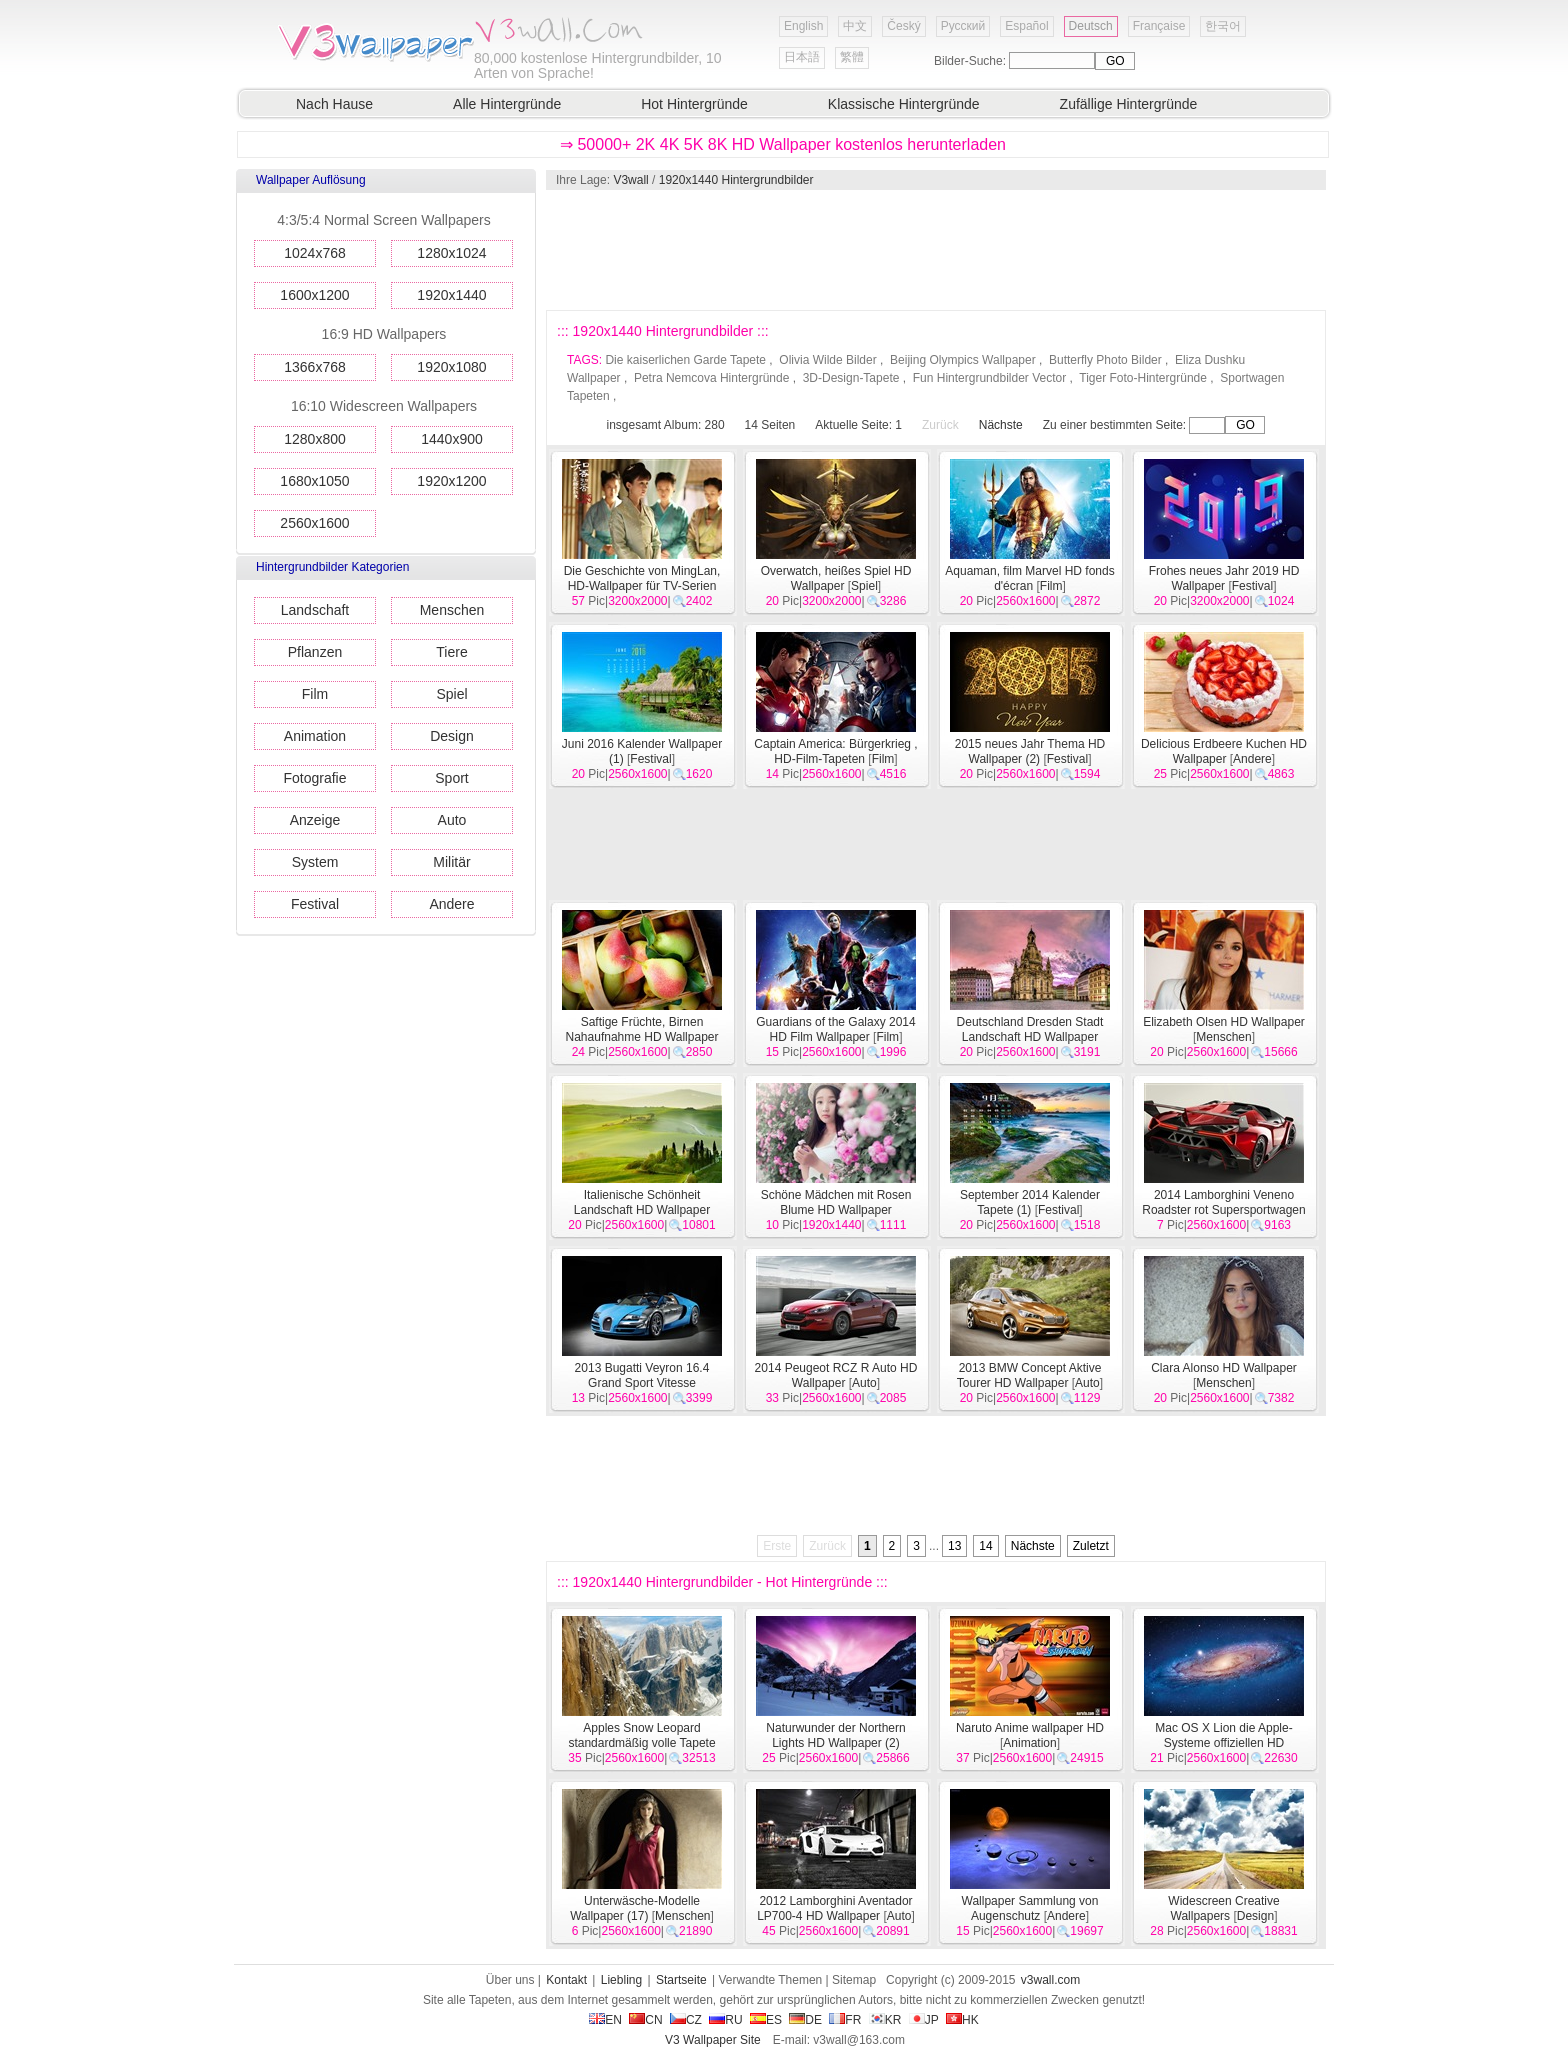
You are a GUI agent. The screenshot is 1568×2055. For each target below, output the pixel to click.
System (315, 862)
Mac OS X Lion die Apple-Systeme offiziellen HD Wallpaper (1223, 1743)
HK (962, 2020)
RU (725, 2020)
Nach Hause (334, 104)
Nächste (1001, 425)
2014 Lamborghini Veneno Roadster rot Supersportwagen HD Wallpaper (1223, 1210)
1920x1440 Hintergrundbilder (736, 180)
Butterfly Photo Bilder (1105, 360)
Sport (451, 778)
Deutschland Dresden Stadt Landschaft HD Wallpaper (1030, 1029)
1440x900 (452, 439)
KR (885, 2020)
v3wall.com (1050, 1980)
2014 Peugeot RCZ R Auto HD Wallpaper (836, 1375)
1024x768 (315, 253)
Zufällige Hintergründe (1129, 104)
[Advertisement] (935, 250)
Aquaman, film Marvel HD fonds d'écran (1029, 578)
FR (845, 2020)
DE (805, 2020)
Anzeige (315, 820)
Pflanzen (315, 652)
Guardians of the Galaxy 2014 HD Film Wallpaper (835, 1029)
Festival (315, 904)
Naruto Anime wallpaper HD (1030, 1728)
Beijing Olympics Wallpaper (963, 360)
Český (903, 26)
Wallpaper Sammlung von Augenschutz (1030, 1908)
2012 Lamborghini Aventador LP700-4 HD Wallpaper (834, 1908)
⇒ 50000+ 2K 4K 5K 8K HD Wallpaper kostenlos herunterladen (783, 144)
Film (315, 694)
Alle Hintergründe (507, 104)
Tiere (451, 652)
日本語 (802, 57)
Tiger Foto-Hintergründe (1143, 378)
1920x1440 (451, 295)
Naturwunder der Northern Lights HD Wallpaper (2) (835, 1735)
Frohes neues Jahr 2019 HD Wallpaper (1224, 578)
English (803, 26)
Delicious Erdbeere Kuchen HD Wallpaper (1224, 751)
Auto (452, 820)
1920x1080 (451, 367)
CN (645, 2020)
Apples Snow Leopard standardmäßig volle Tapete (641, 1735)
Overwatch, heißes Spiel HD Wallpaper (836, 578)
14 (985, 1546)
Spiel (451, 694)
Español (1026, 26)
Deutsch (1091, 26)
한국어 (1223, 26)
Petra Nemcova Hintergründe (711, 378)
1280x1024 (451, 253)
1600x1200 (314, 295)
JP (924, 2020)
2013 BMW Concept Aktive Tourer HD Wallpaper (1029, 1375)
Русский (963, 26)
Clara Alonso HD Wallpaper (1224, 1368)
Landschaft (315, 610)
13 (954, 1546)
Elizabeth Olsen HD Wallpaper (1224, 1022)
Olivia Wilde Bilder (827, 360)
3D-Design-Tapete (851, 378)
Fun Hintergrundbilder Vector (989, 378)
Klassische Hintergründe (904, 104)
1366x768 (315, 367)
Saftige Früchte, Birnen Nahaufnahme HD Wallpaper (642, 1029)
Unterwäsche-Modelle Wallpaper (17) (635, 1908)
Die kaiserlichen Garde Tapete (685, 360)
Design (452, 736)
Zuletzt (1091, 1546)
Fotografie (314, 778)
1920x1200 (451, 481)
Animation (315, 736)
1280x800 (315, 439)
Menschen (452, 610)
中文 (855, 26)
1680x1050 (314, 481)
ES (766, 2020)
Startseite (681, 1980)
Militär (451, 862)
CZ (686, 2020)
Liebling (621, 1980)
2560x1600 (314, 523)
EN (605, 2020)
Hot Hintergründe (694, 104)
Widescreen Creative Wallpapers (1223, 1908)
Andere (451, 904)
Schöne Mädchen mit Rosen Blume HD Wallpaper (836, 1202)
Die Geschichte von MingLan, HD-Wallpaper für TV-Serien (642, 578)
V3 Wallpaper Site (713, 2040)
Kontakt (566, 1980)
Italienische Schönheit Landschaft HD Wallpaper (642, 1202)
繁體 (852, 57)
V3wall (630, 180)
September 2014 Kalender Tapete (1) (1030, 1202)
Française (1159, 26)
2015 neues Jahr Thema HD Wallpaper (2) (1030, 751)
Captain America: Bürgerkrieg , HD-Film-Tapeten (835, 751)
